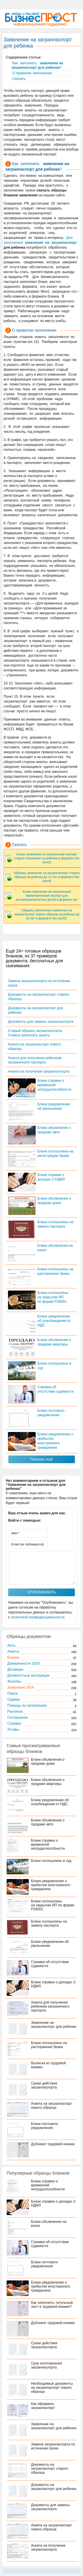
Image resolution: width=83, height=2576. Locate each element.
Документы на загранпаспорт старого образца (49, 2468)
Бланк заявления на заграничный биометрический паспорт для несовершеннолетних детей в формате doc (47, 895)
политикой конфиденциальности (37, 1617)
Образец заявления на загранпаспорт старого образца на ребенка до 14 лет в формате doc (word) (47, 877)
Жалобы (14, 1681)
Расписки (15, 1711)
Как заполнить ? (37, 65)
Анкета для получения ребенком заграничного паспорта (50, 2006)
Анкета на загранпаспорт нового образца (51, 2105)
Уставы (13, 1729)
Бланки (13, 1657)
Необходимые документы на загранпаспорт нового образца (52, 2387)
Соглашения (17, 1717)
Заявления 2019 (20, 1687)
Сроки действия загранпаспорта (44, 2085)
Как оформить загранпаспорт (43, 2406)
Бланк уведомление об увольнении (50, 1944)
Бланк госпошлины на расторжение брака (49, 2045)
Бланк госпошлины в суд (51, 1861)
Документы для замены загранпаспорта (40, 1021)
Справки (14, 1723)
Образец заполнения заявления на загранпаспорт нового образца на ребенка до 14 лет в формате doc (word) (46, 914)
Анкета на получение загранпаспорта (38, 1071)
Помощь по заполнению (27, 1705)
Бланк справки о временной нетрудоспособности (54, 1085)
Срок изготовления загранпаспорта (46, 2365)
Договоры (15, 1669)
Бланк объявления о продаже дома (47, 1761)
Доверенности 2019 (23, 1663)
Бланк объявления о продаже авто (47, 1822)
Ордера (13, 1699)
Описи (12, 1693)
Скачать (18, 79)
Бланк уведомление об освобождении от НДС (54, 1320)
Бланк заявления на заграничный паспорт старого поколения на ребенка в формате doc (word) (47, 858)
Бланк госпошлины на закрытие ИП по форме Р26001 (52, 1297)
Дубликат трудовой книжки (53, 2144)
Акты (11, 1645)
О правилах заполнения (31, 73)
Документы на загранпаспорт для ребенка (53, 2487)
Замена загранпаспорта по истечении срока (53, 2446)
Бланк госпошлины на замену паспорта (49, 1923)
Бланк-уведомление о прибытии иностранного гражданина (50, 1885)
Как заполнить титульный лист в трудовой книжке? (52, 2304)
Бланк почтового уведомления (44, 2126)
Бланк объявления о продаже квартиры (47, 1782)
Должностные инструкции (28, 1675)
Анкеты (13, 1651)
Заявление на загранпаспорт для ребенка (53, 2024)
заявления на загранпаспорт (51, 242)
